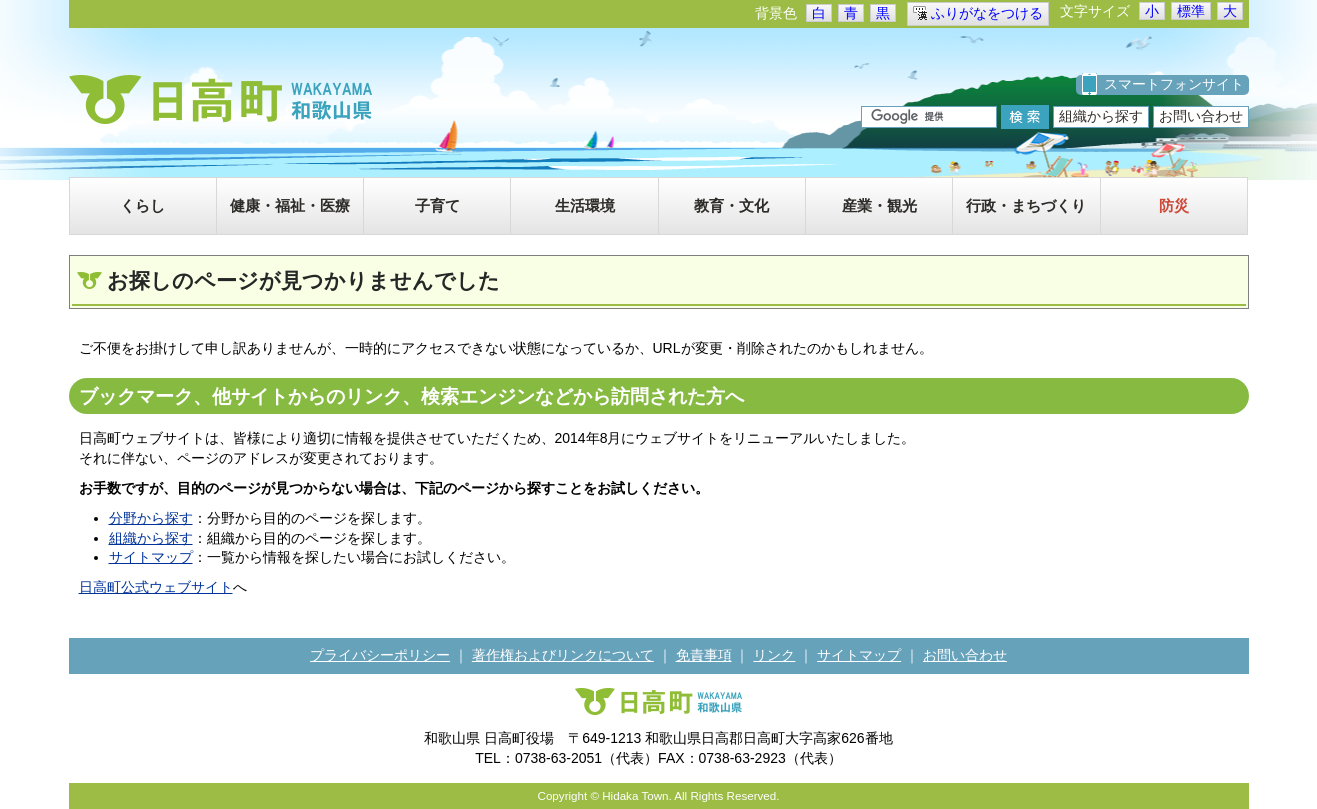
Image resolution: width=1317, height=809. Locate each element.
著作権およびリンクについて (563, 655)
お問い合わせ (1201, 116)
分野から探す (151, 518)
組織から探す (1101, 116)
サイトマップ (151, 557)
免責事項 (704, 655)
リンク (774, 655)
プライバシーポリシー (380, 655)
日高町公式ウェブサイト (156, 587)
